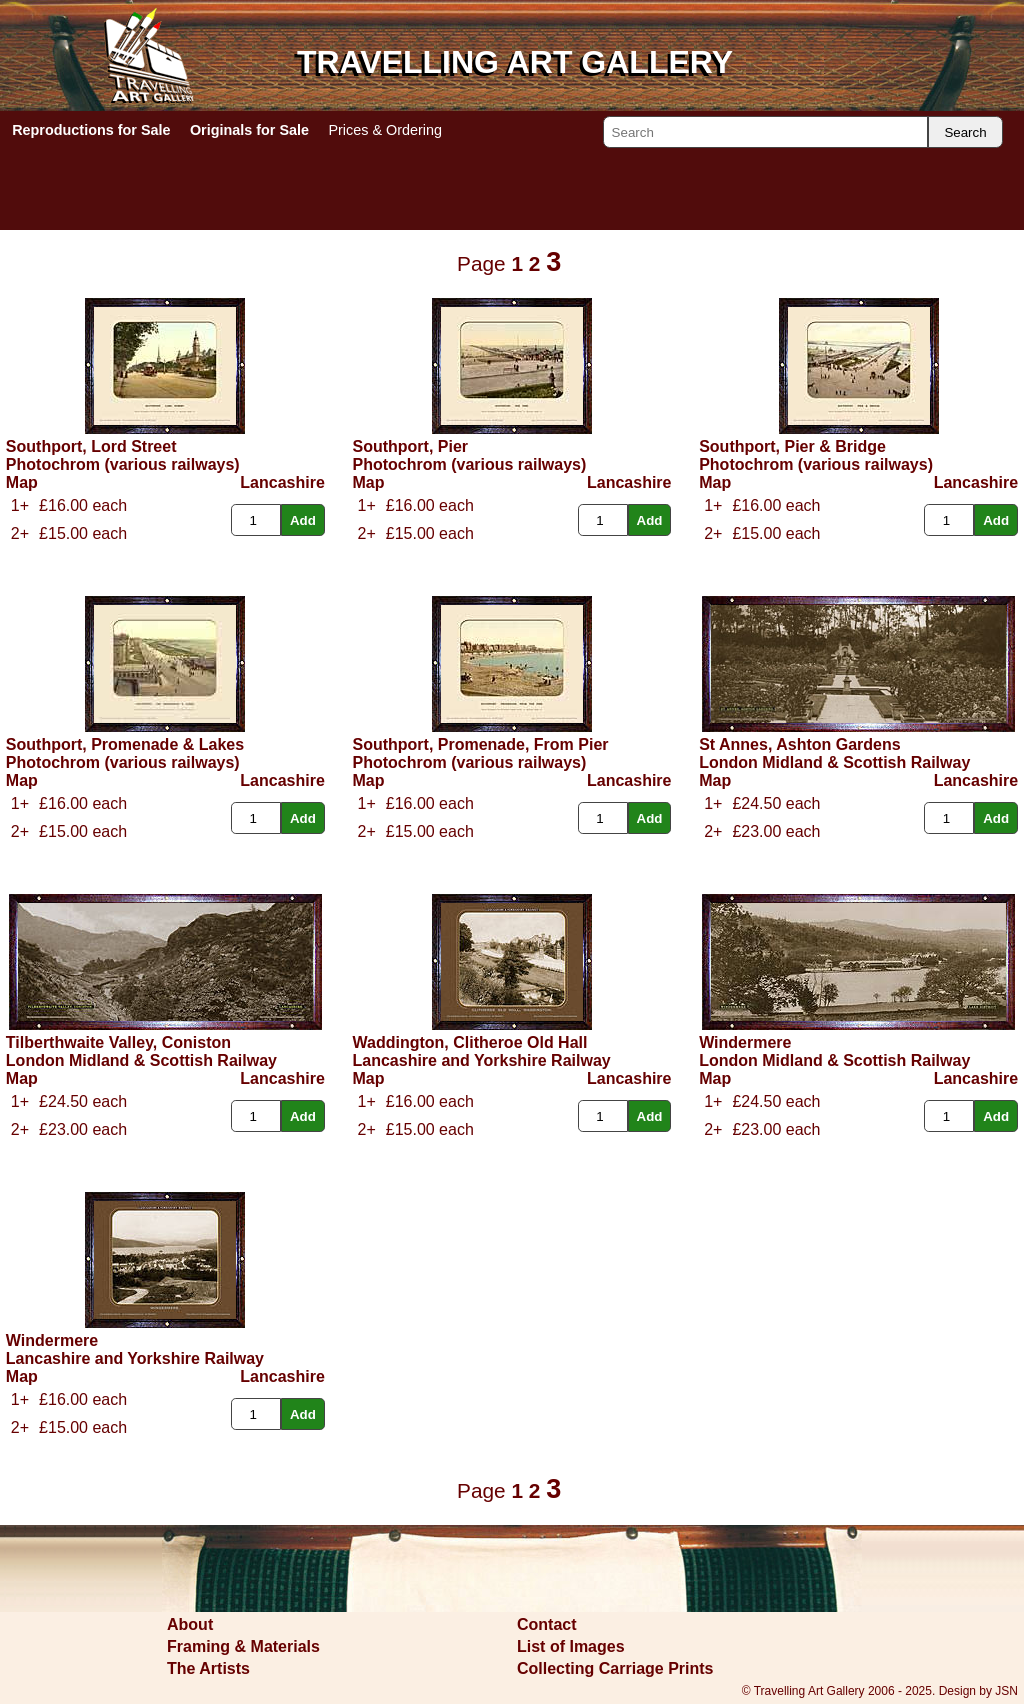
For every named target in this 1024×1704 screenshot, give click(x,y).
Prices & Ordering (385, 130)
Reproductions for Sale (91, 130)
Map (22, 482)
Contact (547, 1624)
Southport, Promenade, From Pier (480, 744)
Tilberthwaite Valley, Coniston (118, 1042)
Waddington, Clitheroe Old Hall (469, 1042)
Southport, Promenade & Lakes (125, 744)
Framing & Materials (243, 1646)
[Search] (765, 132)
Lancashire (282, 482)
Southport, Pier (410, 446)
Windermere (745, 1042)
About (190, 1624)
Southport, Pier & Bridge (792, 446)
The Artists (208, 1668)
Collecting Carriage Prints (615, 1668)
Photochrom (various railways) (123, 464)
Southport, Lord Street (91, 446)
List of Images (571, 1646)
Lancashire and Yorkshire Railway (481, 1060)
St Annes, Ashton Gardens (800, 744)
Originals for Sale (249, 130)
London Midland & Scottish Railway (834, 762)
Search (965, 132)
